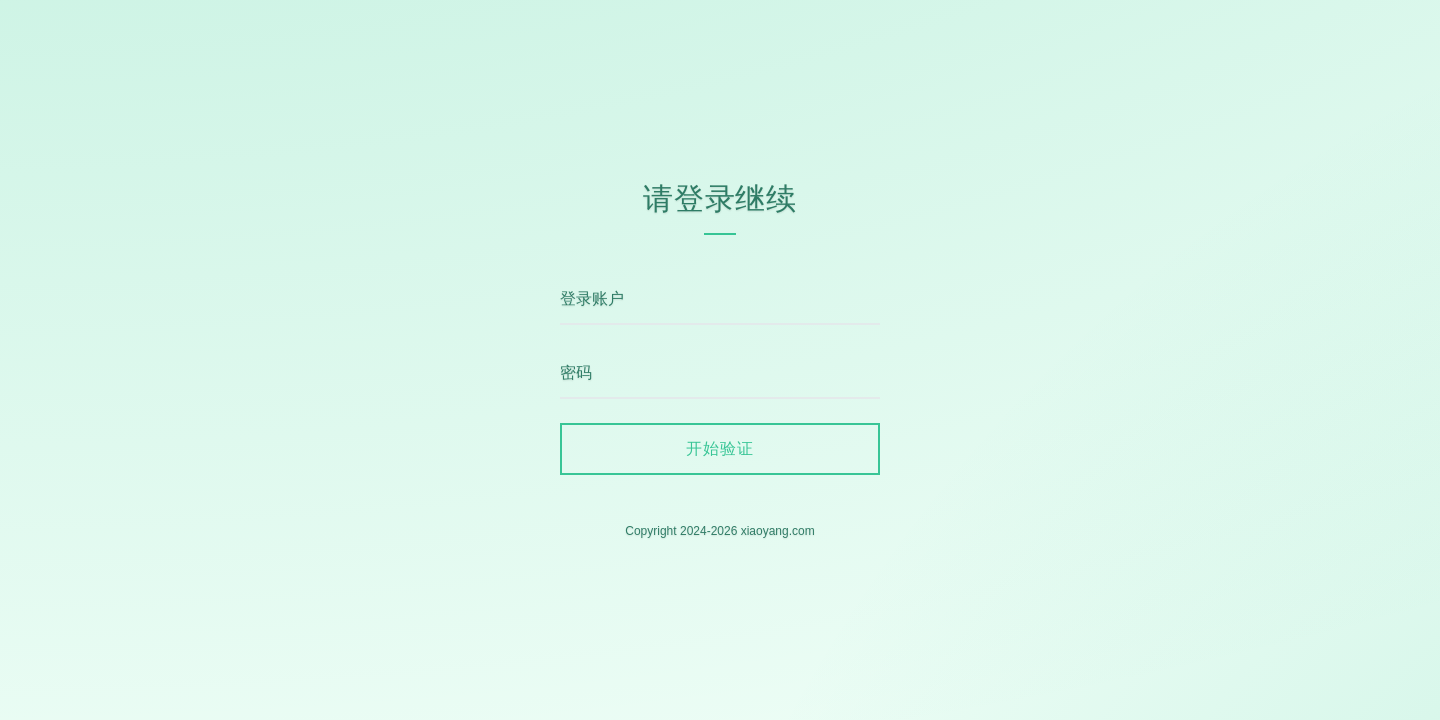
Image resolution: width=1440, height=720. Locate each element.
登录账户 (592, 298)
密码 (576, 372)
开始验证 (719, 448)
